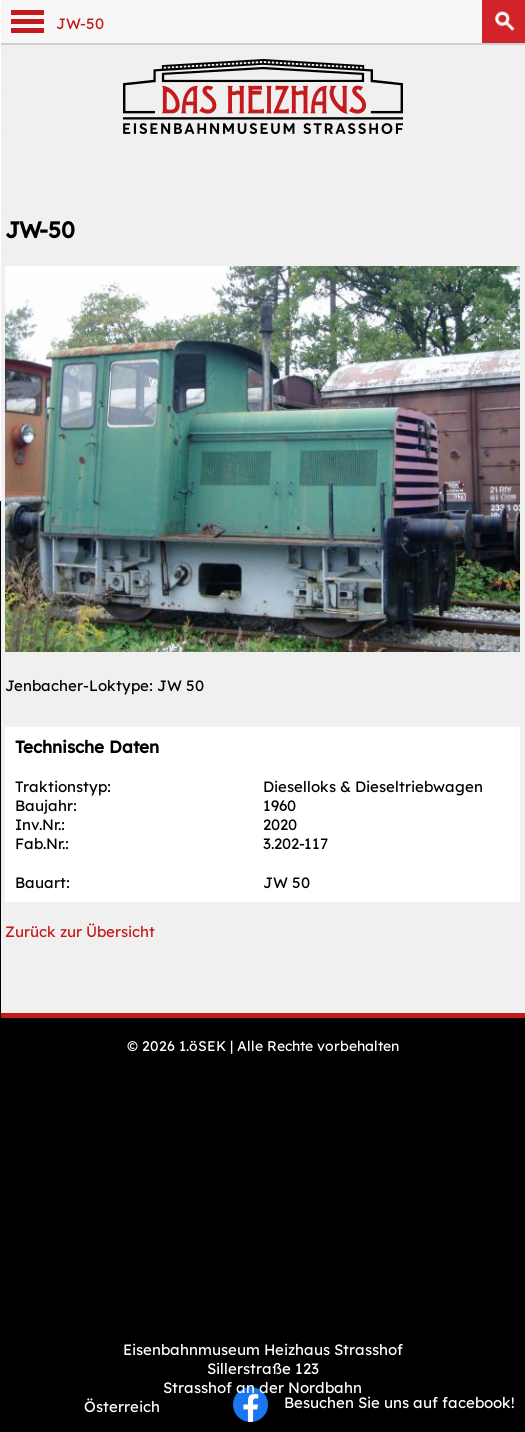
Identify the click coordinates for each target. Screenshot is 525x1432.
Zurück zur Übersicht (80, 931)
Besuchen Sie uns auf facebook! (374, 1402)
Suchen (503, 21)
